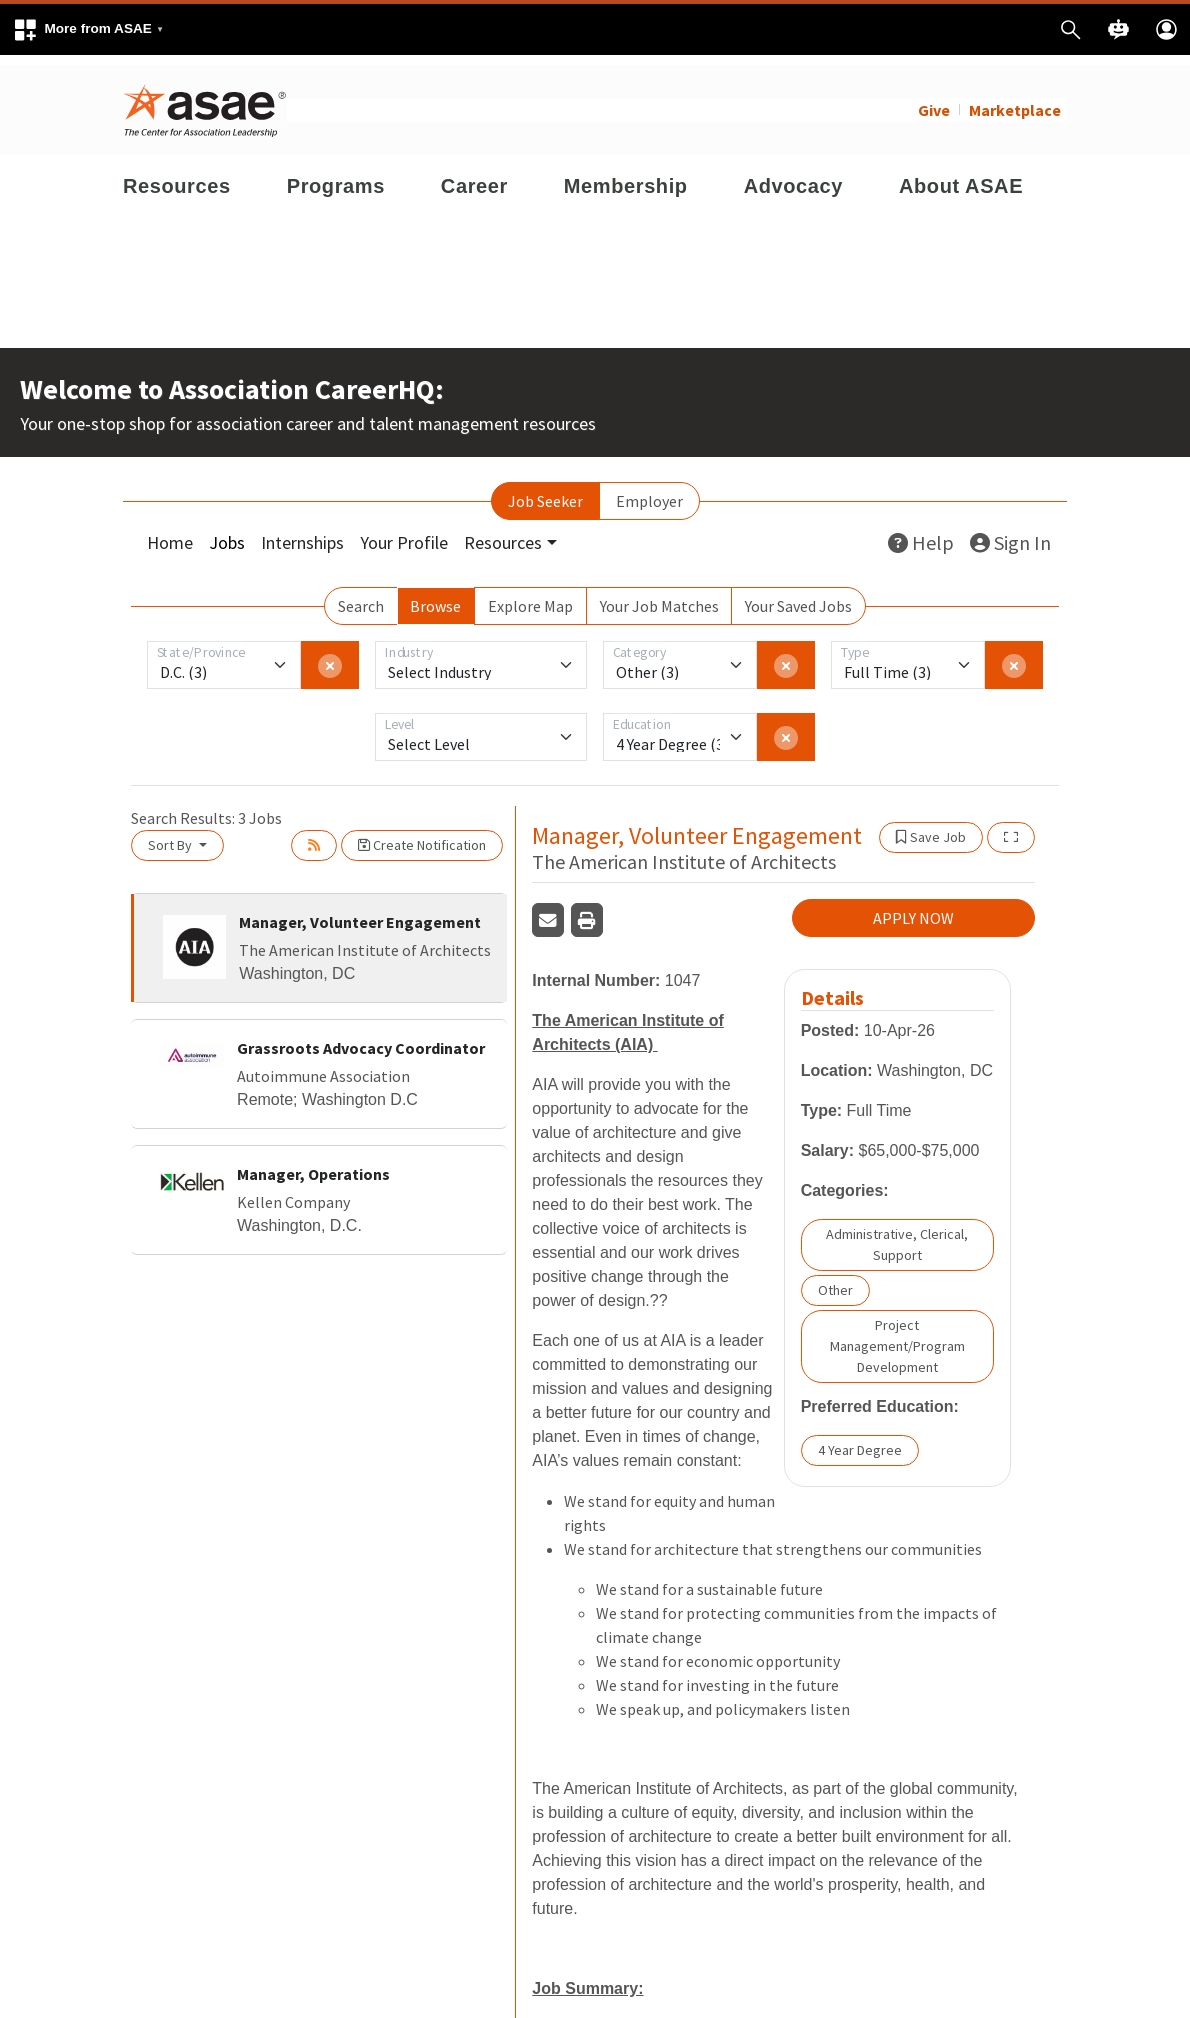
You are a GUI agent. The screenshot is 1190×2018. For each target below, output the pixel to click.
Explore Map (530, 596)
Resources (177, 176)
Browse (435, 596)
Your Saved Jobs (798, 596)
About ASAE (961, 176)
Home (170, 532)
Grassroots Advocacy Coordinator (361, 1038)
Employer (649, 491)
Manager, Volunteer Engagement (360, 912)
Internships (302, 532)
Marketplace (1015, 100)
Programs (336, 176)
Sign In (1010, 532)
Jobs (227, 532)
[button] (88, 29)
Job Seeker (545, 491)
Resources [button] (503, 532)
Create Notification (422, 835)
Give (934, 100)
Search (361, 596)
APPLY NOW (913, 909)
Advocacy (793, 176)
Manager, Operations (313, 1164)
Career (474, 176)
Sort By (171, 835)
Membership (626, 176)
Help (921, 532)
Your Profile (404, 532)
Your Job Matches (659, 596)
